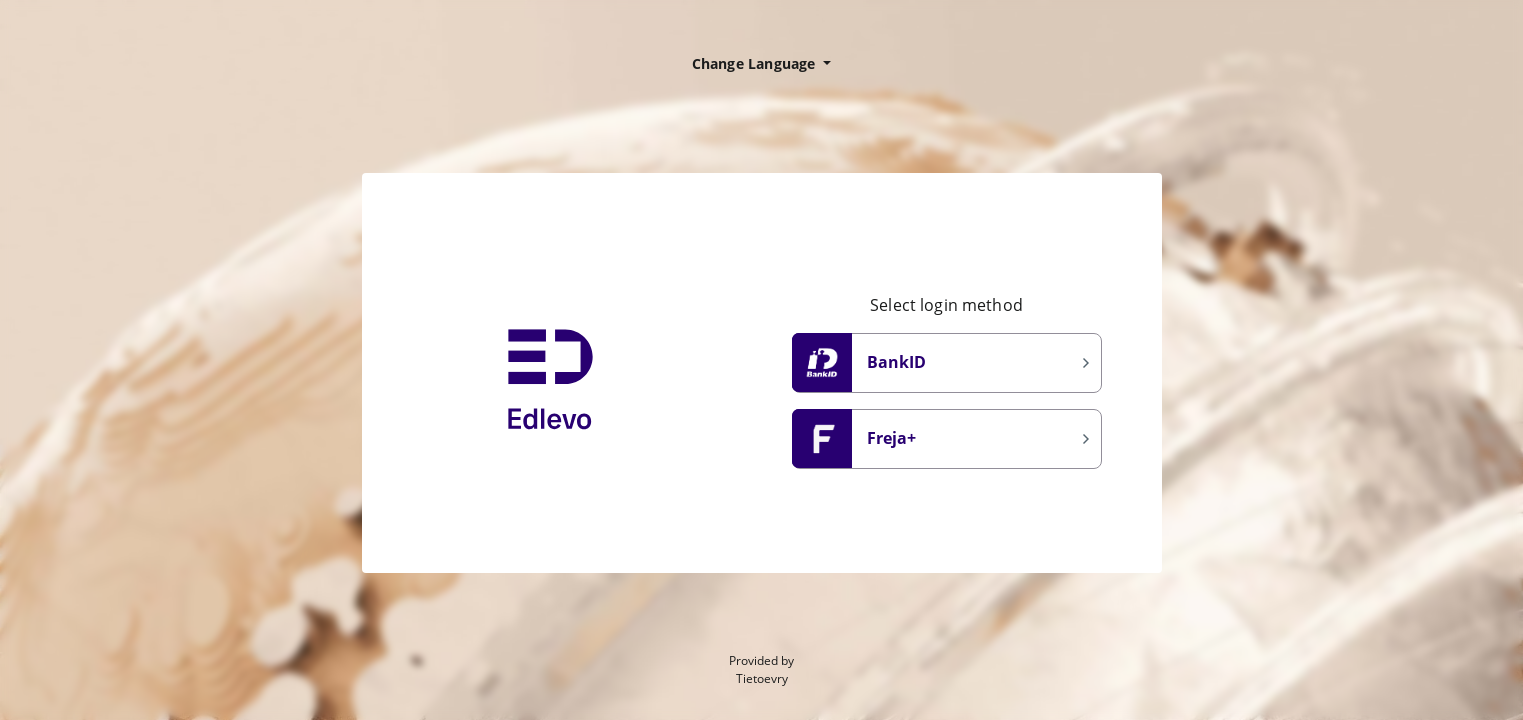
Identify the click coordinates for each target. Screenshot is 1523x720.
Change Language (756, 63)
